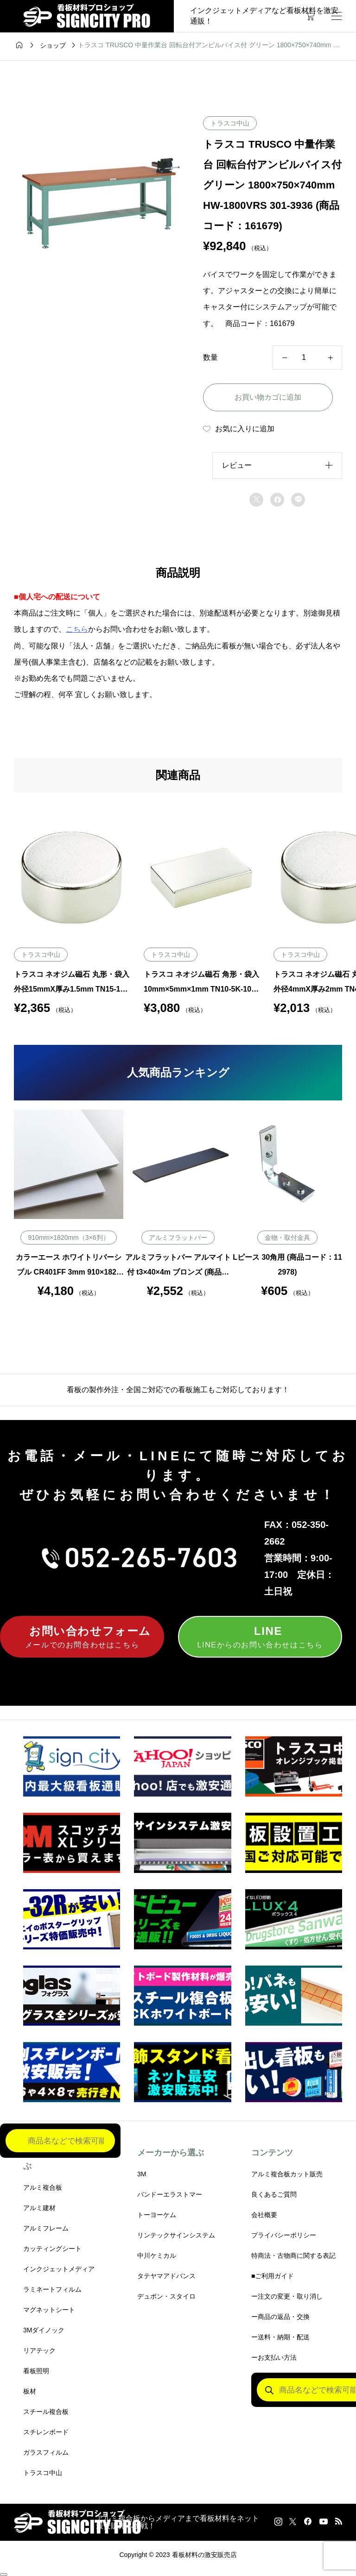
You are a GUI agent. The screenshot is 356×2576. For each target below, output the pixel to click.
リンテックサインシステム (176, 2235)
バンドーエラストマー (169, 2194)
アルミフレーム (46, 2228)
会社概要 (264, 2214)
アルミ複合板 (42, 2187)
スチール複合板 (46, 2411)
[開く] (337, 16)
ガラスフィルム (46, 2452)
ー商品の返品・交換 (280, 2316)
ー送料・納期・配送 (280, 2337)
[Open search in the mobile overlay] (60, 2142)
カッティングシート (52, 2248)
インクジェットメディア (59, 2269)
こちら (77, 629)
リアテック (39, 2350)
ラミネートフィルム (52, 2289)
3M (141, 2174)
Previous (7, 1203)
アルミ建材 (39, 2208)
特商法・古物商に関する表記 (293, 2255)
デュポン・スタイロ (166, 2296)
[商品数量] (307, 357)
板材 (29, 2391)
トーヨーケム (156, 2214)
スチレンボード (46, 2432)
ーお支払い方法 (274, 2357)
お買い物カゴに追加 (268, 397)
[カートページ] (310, 16)
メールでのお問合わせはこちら (82, 1636)
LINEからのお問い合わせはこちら (260, 1636)
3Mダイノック (43, 2330)
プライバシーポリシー (283, 2235)
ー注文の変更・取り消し (287, 2296)
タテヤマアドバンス (166, 2276)
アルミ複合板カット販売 (287, 2174)
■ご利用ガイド (272, 2276)
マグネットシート (49, 2309)
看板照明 (36, 2371)
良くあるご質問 (274, 2194)
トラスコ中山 (229, 123)
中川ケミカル (156, 2255)
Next (349, 1203)
